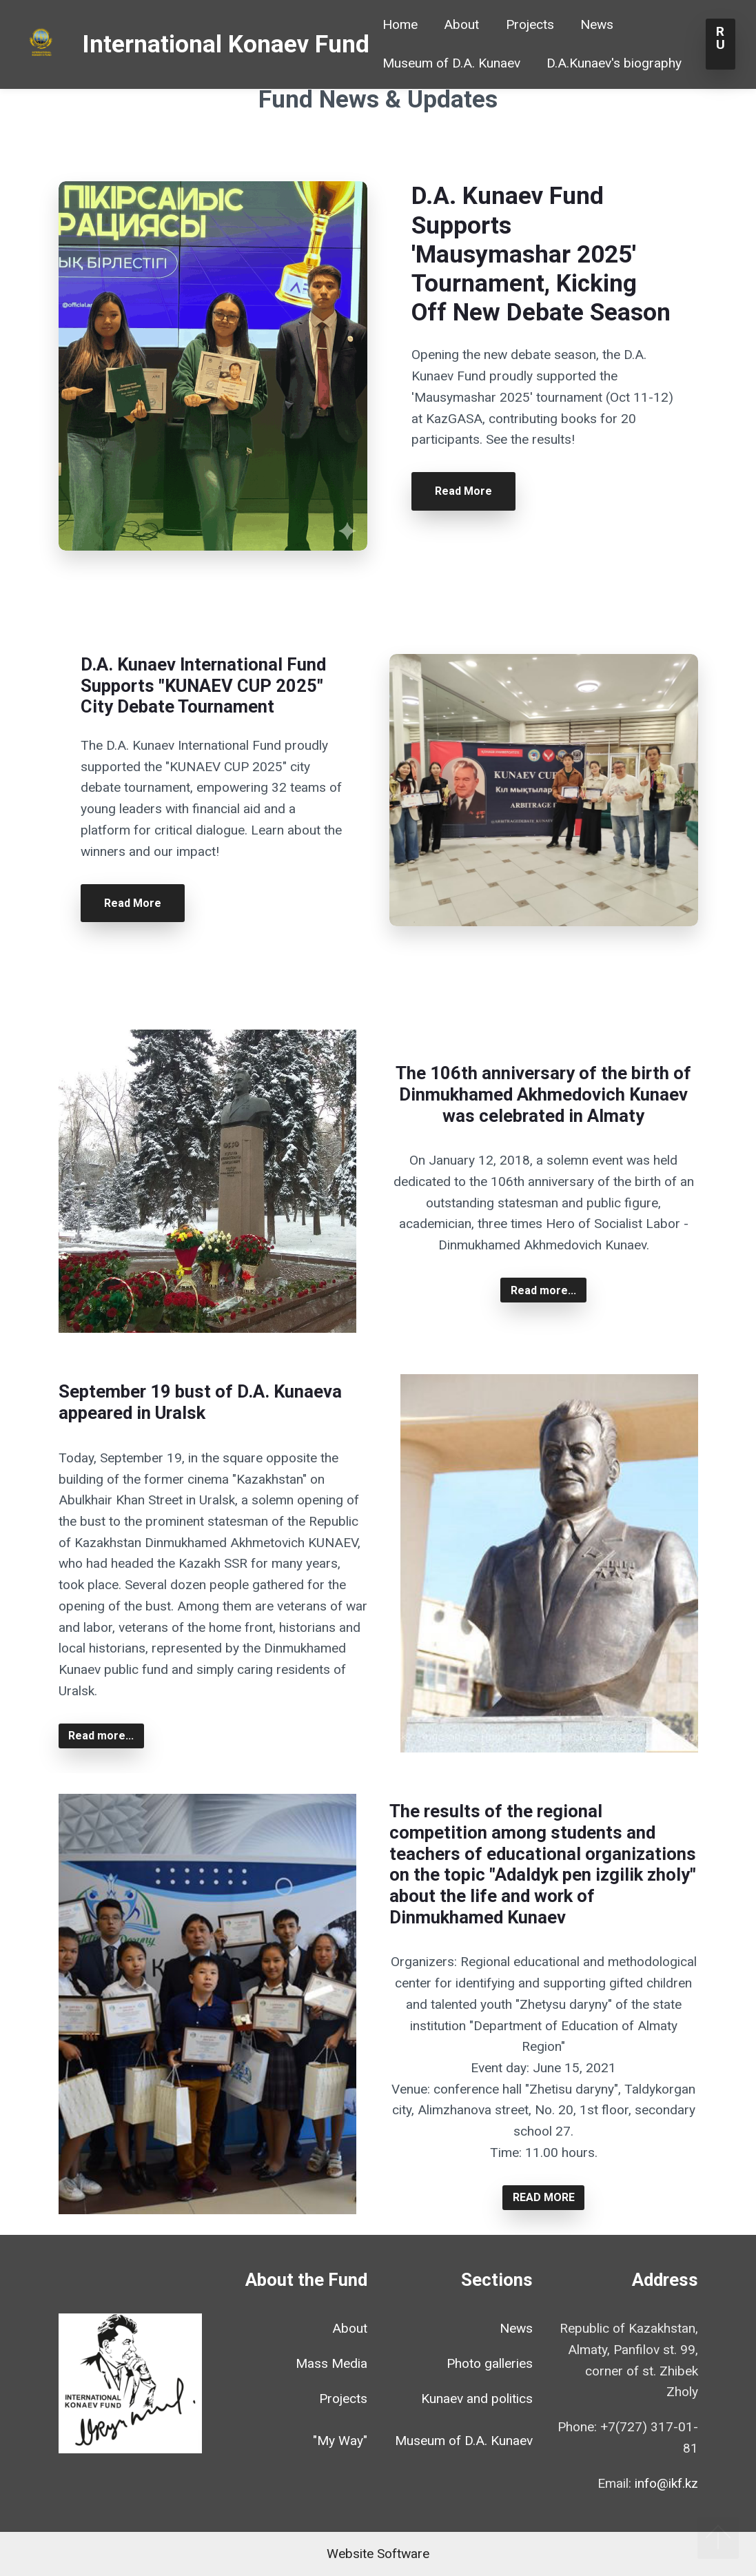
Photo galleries (490, 2363)
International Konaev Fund (225, 44)
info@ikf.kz (666, 2483)
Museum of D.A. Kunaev (451, 63)
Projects (530, 24)
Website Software (378, 2554)
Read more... (543, 1290)
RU (720, 44)
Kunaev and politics (477, 2398)
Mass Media (331, 2363)
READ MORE (544, 2197)
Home (400, 24)
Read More (463, 491)
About (461, 24)
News (596, 24)
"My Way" (340, 2441)
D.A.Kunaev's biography (614, 63)
